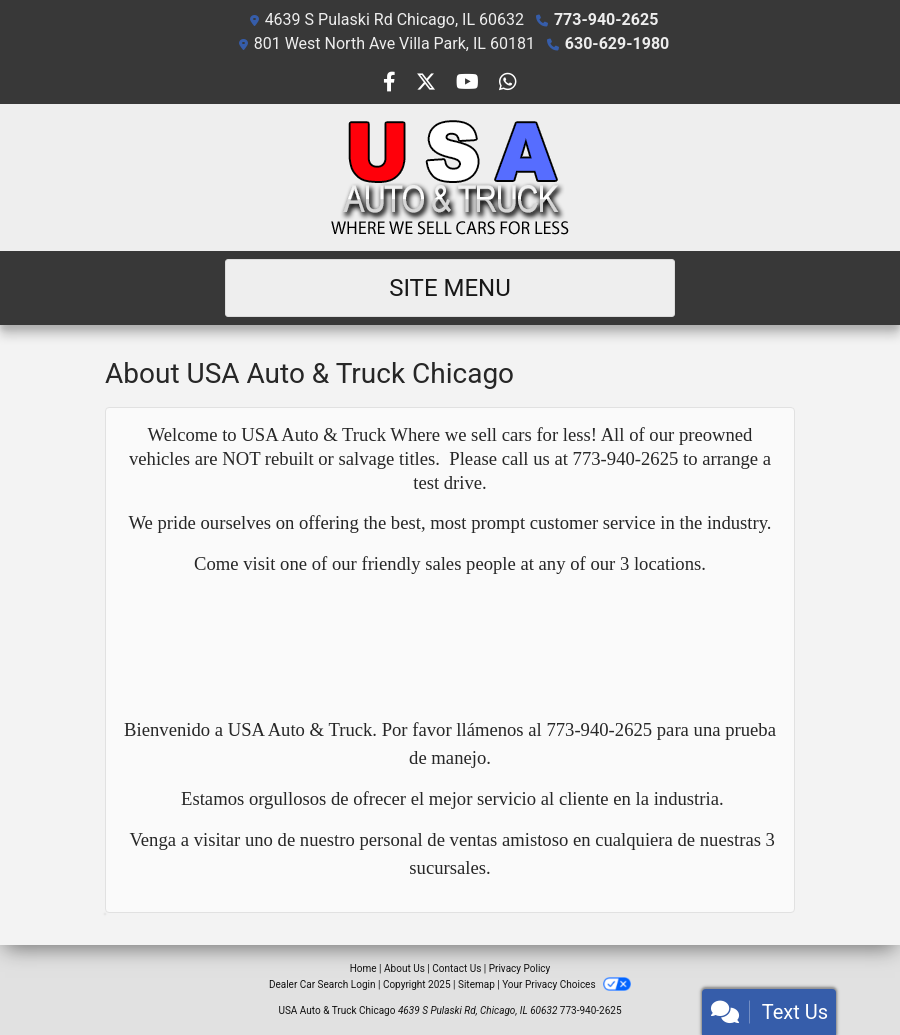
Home (363, 968)
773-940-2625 (606, 19)
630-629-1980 (617, 43)
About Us (404, 968)
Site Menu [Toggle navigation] (450, 288)
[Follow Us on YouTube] (469, 83)
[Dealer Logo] (450, 177)
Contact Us (456, 968)
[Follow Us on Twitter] (428, 83)
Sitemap (476, 984)
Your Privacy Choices (566, 984)
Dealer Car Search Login (322, 984)
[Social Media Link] (508, 83)
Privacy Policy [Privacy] (520, 968)
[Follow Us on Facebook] (391, 83)
